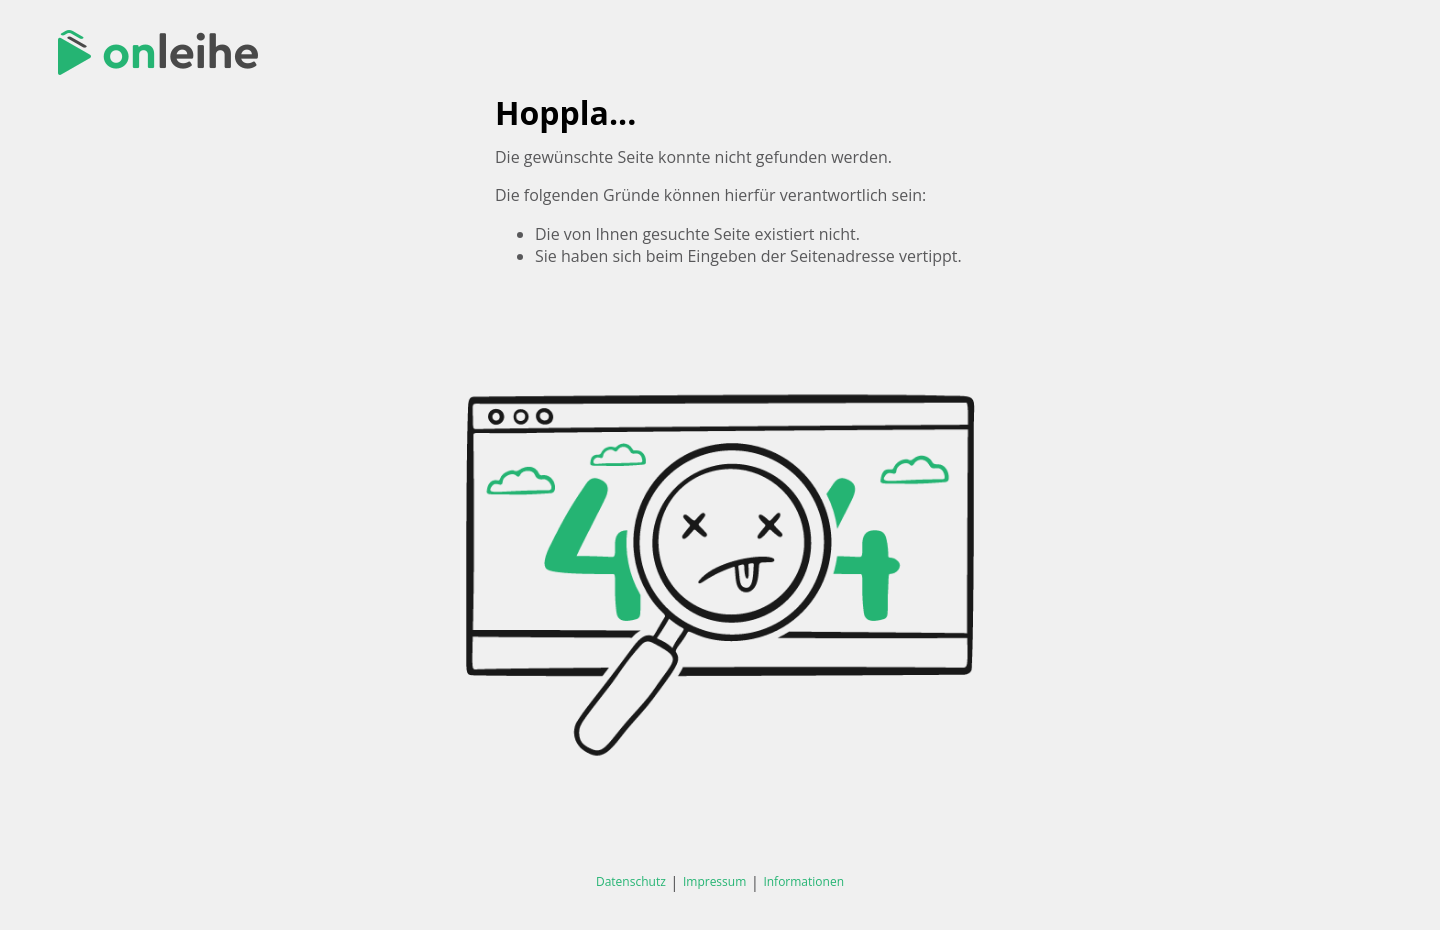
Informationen (803, 881)
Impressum (714, 881)
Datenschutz (631, 881)
